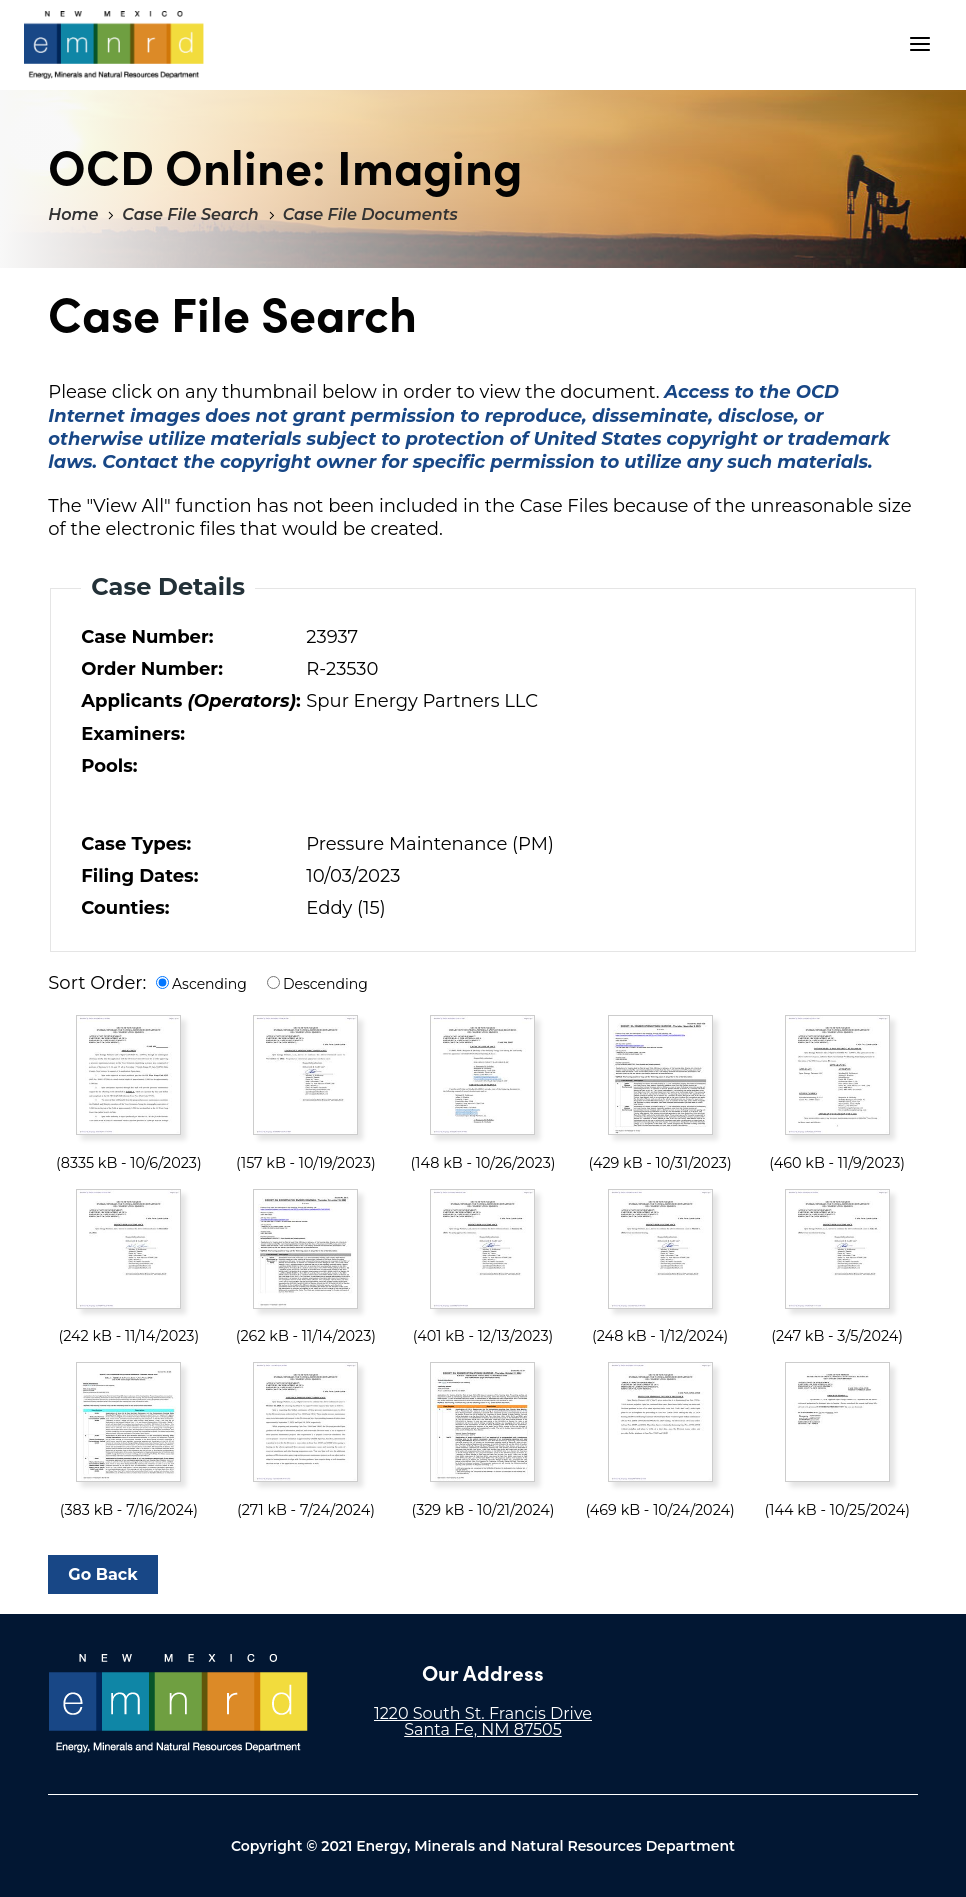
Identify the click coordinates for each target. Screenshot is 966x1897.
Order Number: (152, 669)
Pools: (109, 766)
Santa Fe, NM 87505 (483, 1729)
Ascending (209, 984)
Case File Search (190, 214)
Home (73, 214)
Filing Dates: (139, 876)
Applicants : (189, 701)
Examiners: (133, 734)
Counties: (125, 908)
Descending (325, 984)
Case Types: (136, 844)
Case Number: (147, 637)
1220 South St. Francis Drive (483, 1713)
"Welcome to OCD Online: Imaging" (114, 45)
